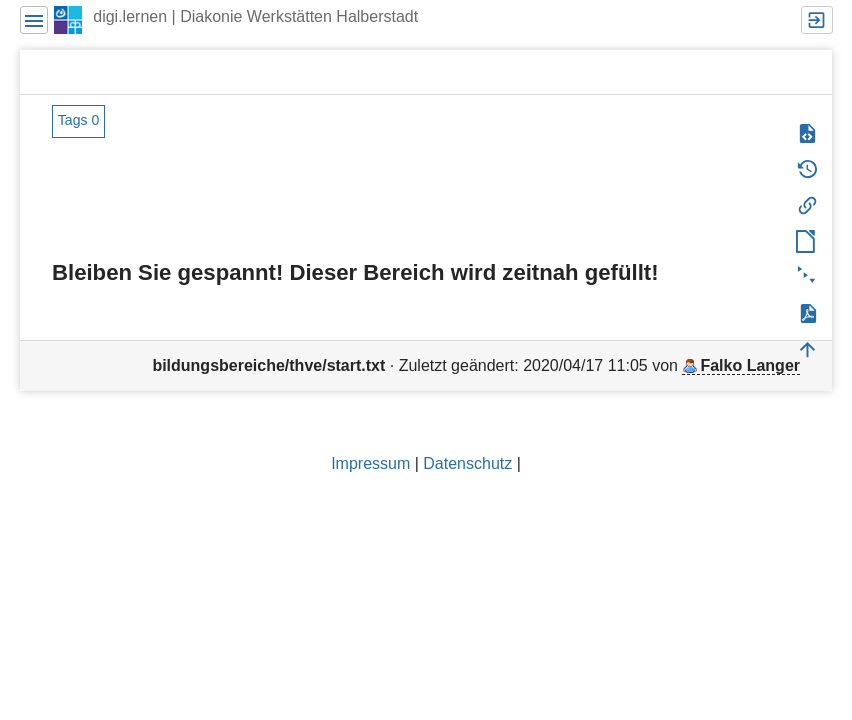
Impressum (370, 463)
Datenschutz (467, 463)
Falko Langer (750, 365)
